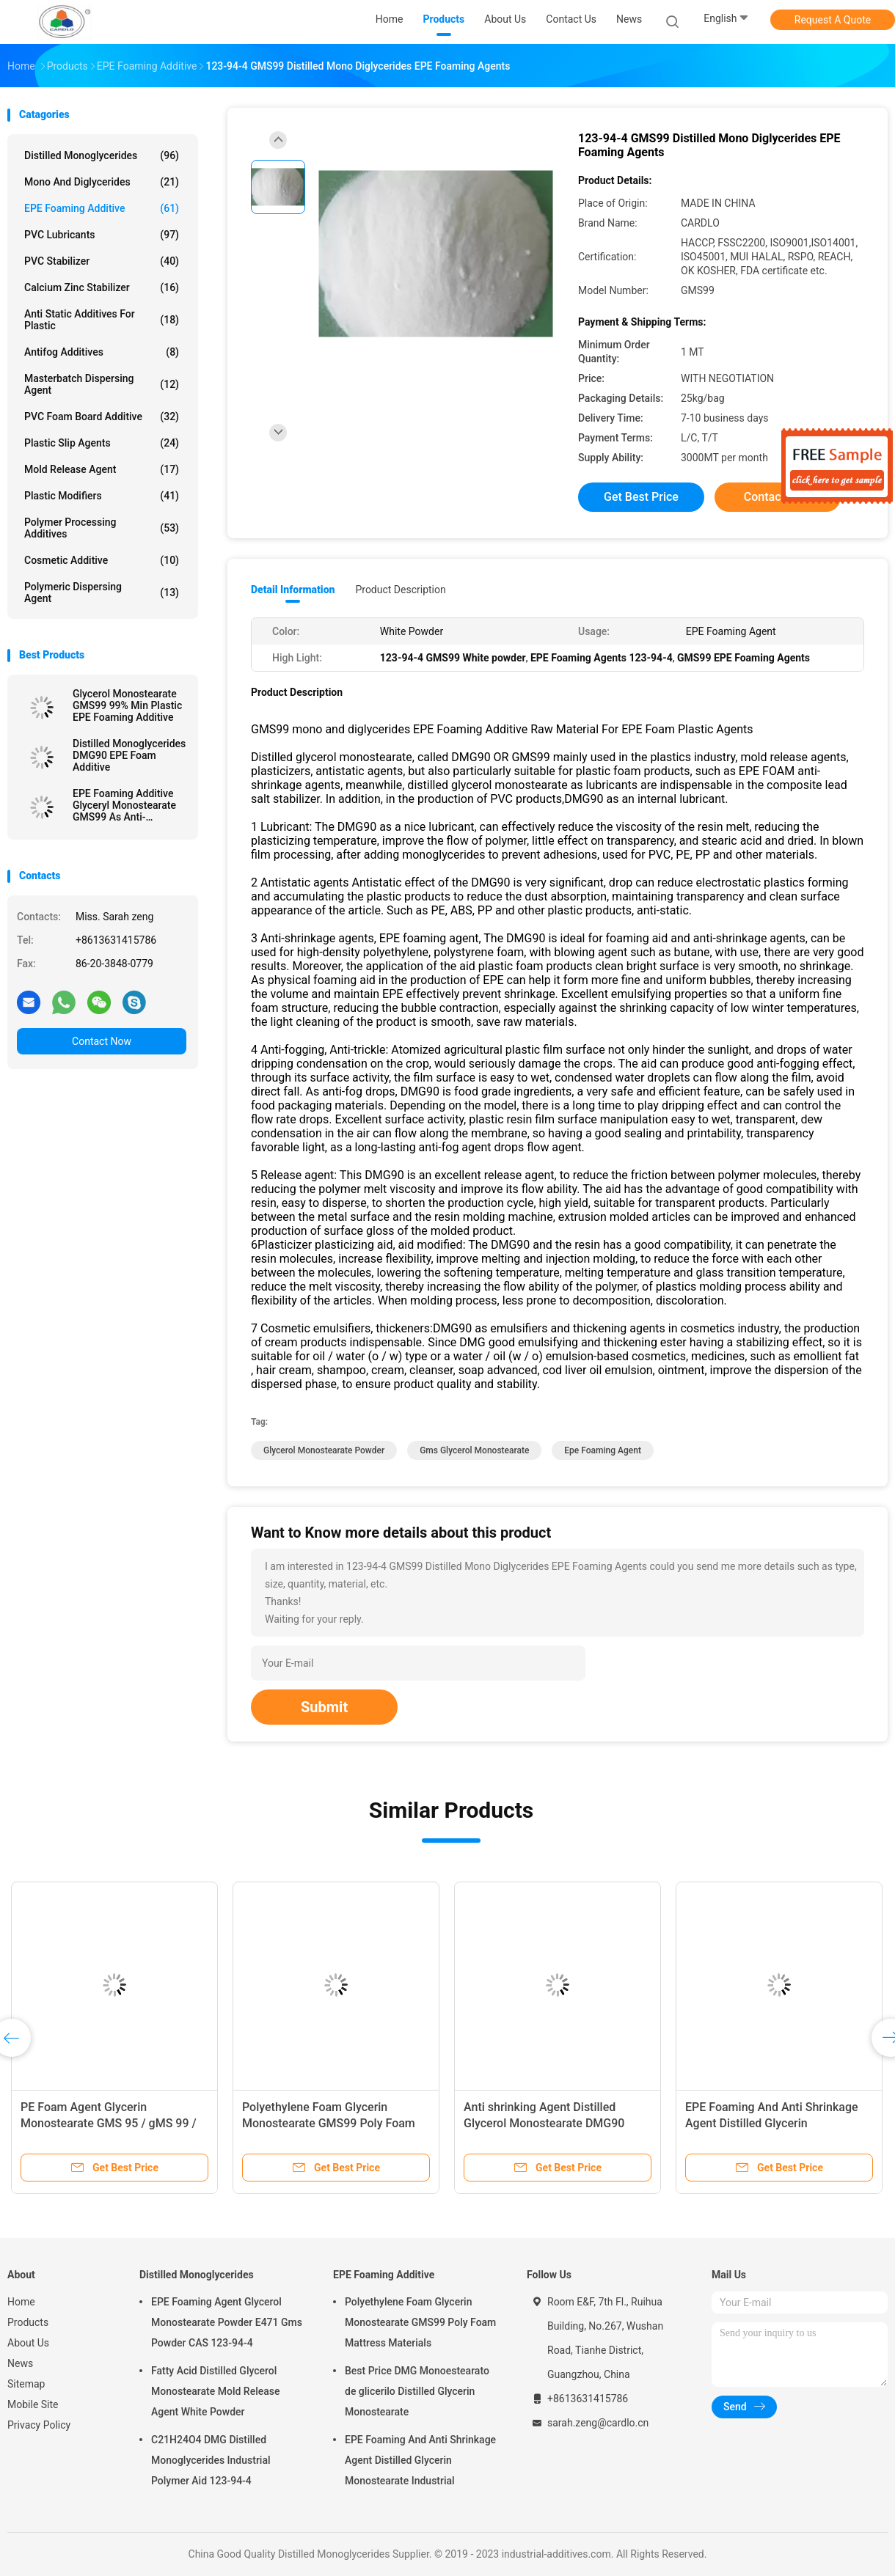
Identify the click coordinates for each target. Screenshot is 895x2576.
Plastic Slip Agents (101, 443)
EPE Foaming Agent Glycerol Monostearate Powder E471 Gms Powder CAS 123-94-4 (226, 2322)
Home (21, 2302)
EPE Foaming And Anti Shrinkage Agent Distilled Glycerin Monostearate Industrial (771, 2123)
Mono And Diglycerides (101, 182)
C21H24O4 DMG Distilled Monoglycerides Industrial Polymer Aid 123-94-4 (211, 2460)
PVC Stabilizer (101, 261)
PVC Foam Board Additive (101, 416)
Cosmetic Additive (101, 560)
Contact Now (101, 1041)
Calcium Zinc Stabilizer (101, 287)
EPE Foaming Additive (101, 208)
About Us (28, 2343)
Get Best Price (641, 497)
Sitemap (26, 2384)
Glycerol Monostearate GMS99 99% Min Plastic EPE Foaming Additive (127, 705)
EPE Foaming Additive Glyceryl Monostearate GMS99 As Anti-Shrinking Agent (124, 805)
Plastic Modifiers (101, 495)
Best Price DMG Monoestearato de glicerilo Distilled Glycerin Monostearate (417, 2391)
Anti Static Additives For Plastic (101, 319)
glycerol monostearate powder (323, 1450)
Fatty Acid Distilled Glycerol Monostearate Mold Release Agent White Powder (215, 2391)
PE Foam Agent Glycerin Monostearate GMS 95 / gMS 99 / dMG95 (109, 2123)
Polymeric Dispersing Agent (101, 592)
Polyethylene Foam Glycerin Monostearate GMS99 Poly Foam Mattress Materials (328, 2123)
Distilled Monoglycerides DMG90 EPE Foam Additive (129, 755)
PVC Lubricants (101, 234)
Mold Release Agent (101, 469)
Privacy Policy (38, 2425)
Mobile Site (33, 2404)
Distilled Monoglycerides (101, 155)
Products (27, 2322)
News (20, 2363)
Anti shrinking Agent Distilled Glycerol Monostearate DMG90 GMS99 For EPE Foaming (544, 2123)
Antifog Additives (101, 352)
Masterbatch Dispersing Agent (101, 384)
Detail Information (293, 589)
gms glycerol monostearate (474, 1450)
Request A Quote (832, 20)
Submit (324, 1707)
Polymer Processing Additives (101, 528)
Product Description (400, 589)
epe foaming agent (602, 1450)
